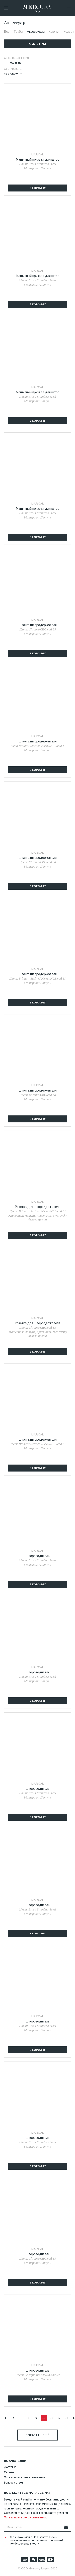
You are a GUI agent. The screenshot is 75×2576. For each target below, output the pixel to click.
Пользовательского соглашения (25, 2517)
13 (66, 2417)
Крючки (54, 31)
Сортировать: (13, 68)
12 (59, 2417)
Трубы (18, 31)
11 (51, 2417)
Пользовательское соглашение (24, 2477)
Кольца (68, 31)
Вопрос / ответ (13, 2482)
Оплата (9, 2472)
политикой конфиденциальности (36, 2542)
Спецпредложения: (17, 57)
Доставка (10, 2467)
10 (43, 2417)
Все (7, 31)
